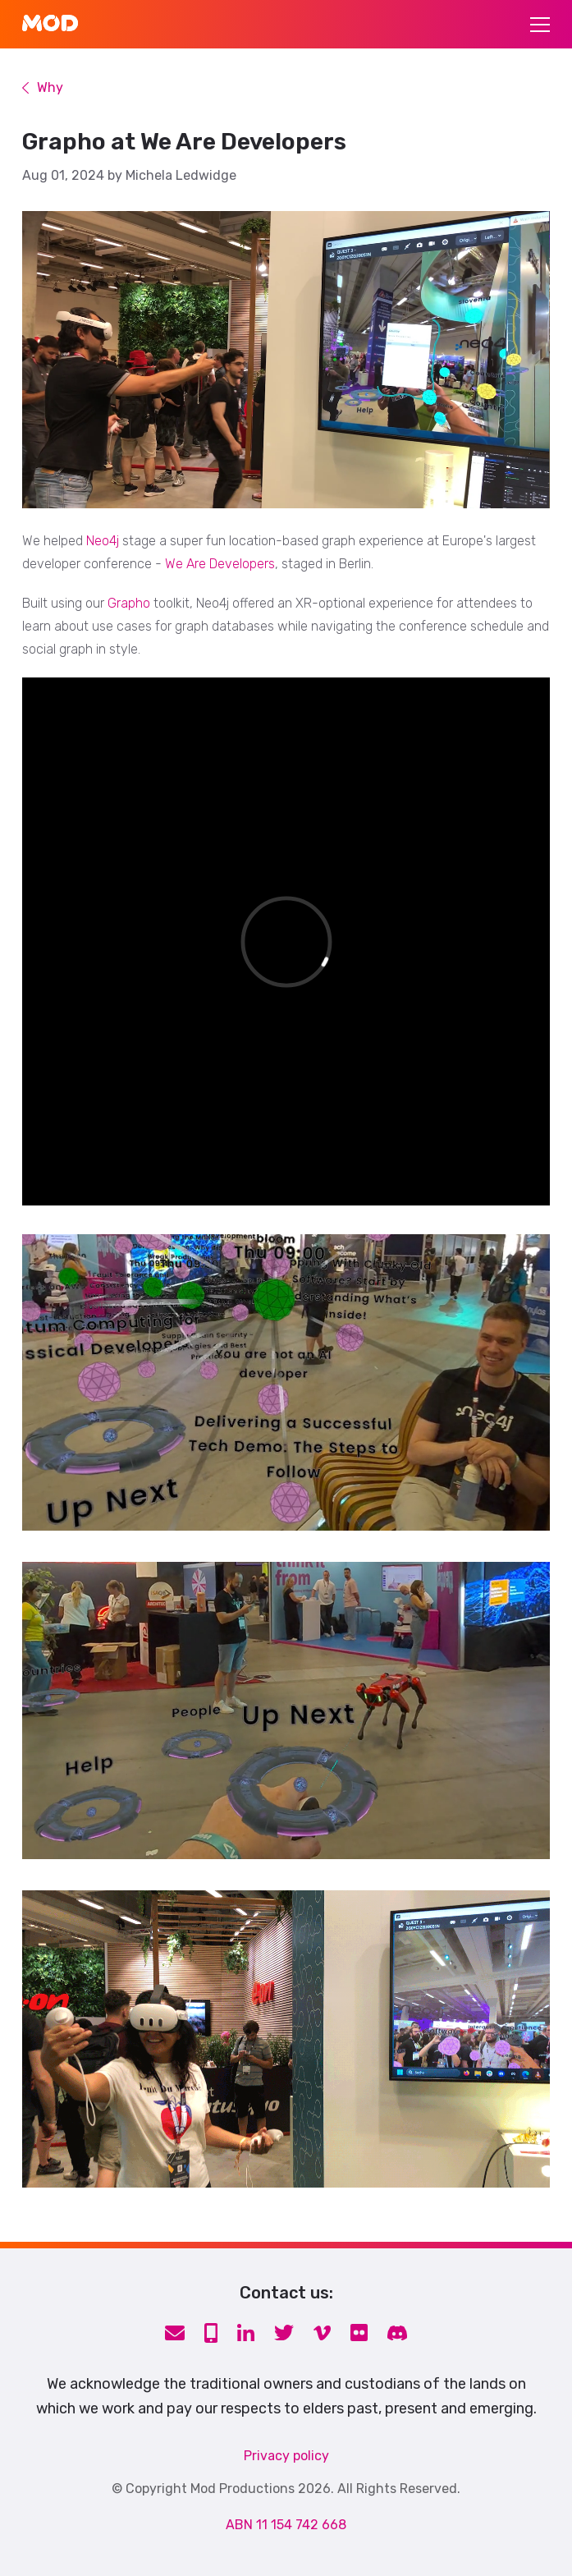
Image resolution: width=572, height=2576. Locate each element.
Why (42, 87)
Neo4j (102, 541)
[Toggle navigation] (540, 24)
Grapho (129, 603)
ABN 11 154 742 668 (286, 2524)
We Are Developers (220, 564)
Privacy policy (286, 2456)
